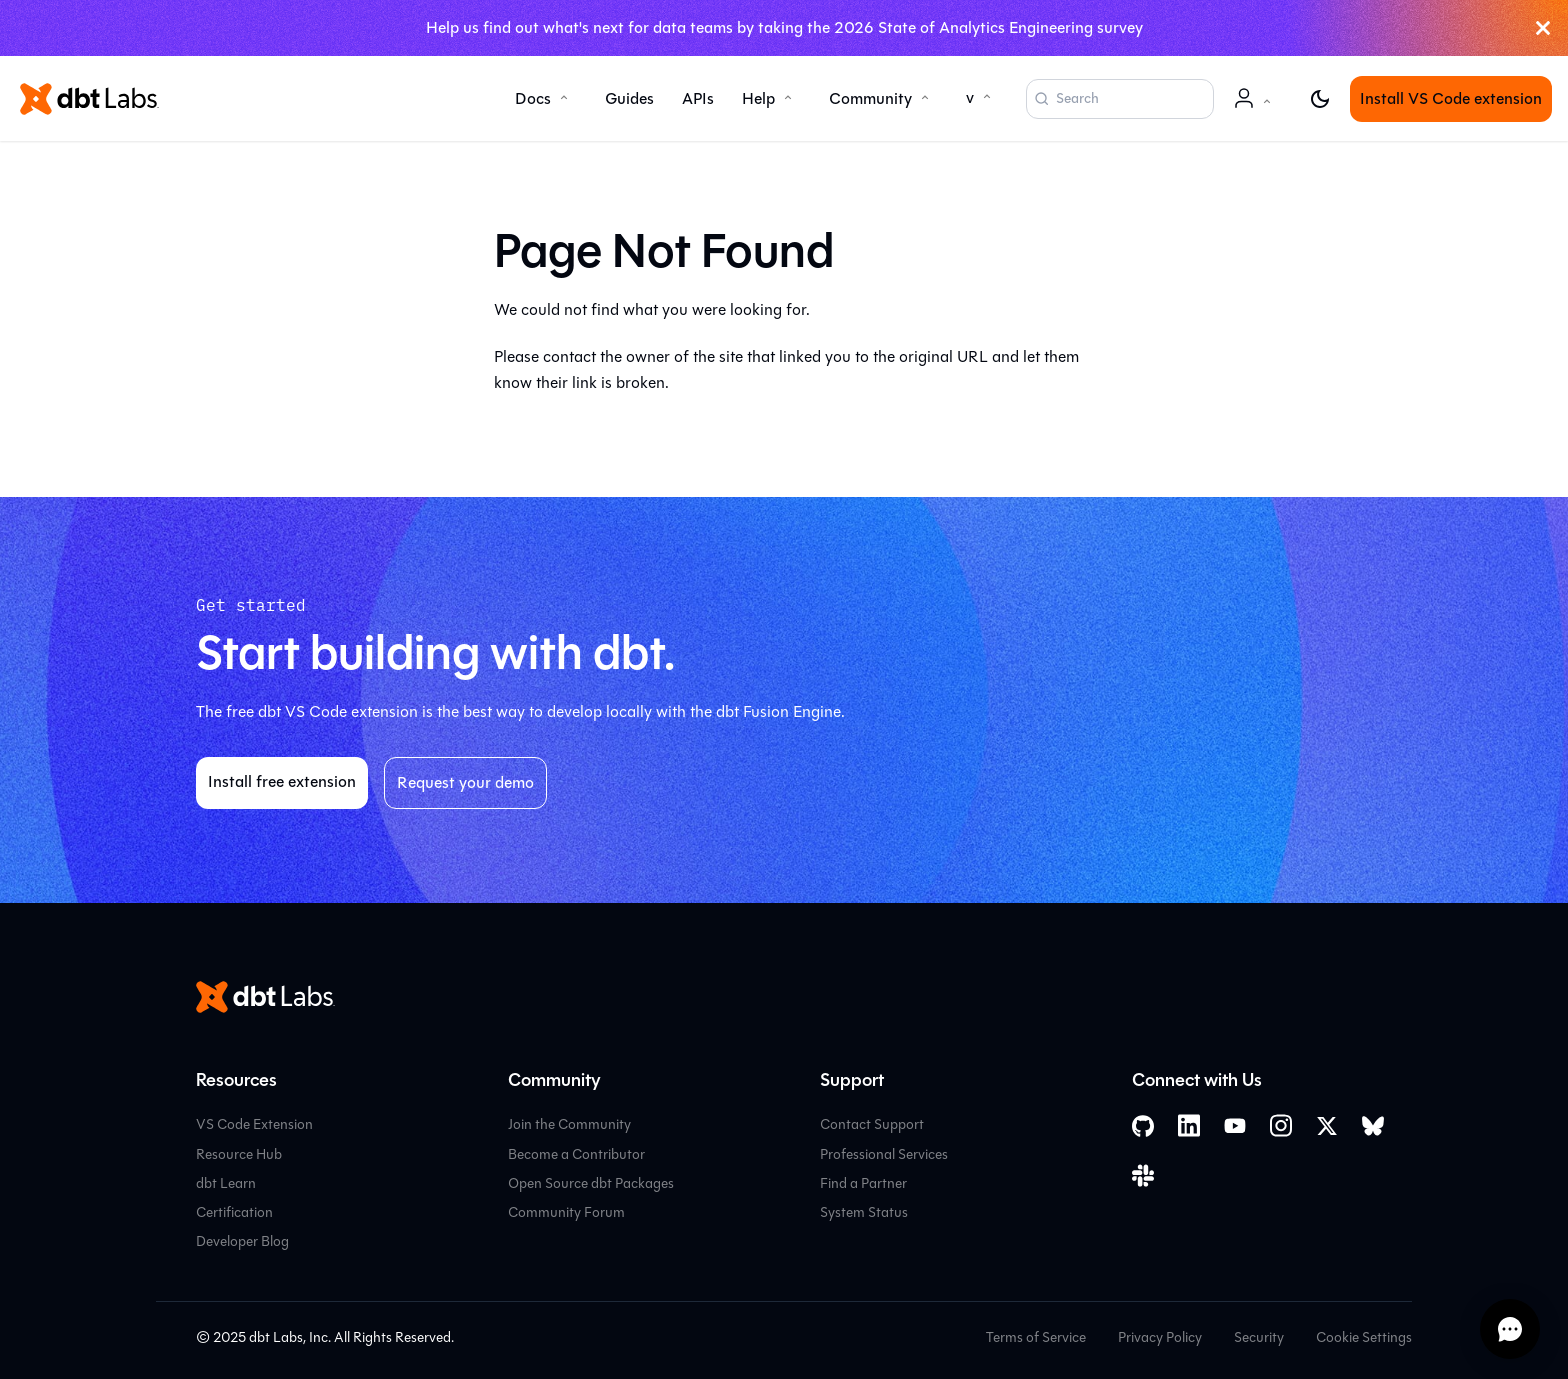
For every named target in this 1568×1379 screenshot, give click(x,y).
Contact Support (872, 1124)
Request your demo (465, 782)
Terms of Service (1036, 1337)
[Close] (1543, 28)
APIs (698, 98)
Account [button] (1256, 108)
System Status (864, 1212)
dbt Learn (226, 1183)
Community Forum (566, 1212)
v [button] (970, 97)
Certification (234, 1212)
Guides (629, 98)
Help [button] (758, 98)
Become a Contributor (576, 1154)
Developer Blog (242, 1241)
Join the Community (569, 1124)
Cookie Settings (1364, 1337)
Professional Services (884, 1154)
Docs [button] (533, 98)
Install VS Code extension (1451, 98)
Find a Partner (863, 1183)
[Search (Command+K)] (1120, 99)
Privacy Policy (1160, 1337)
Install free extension (282, 781)
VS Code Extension (254, 1124)
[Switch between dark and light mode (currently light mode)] (1320, 99)
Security (1259, 1337)
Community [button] (870, 98)
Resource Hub (239, 1154)
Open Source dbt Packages (591, 1183)
